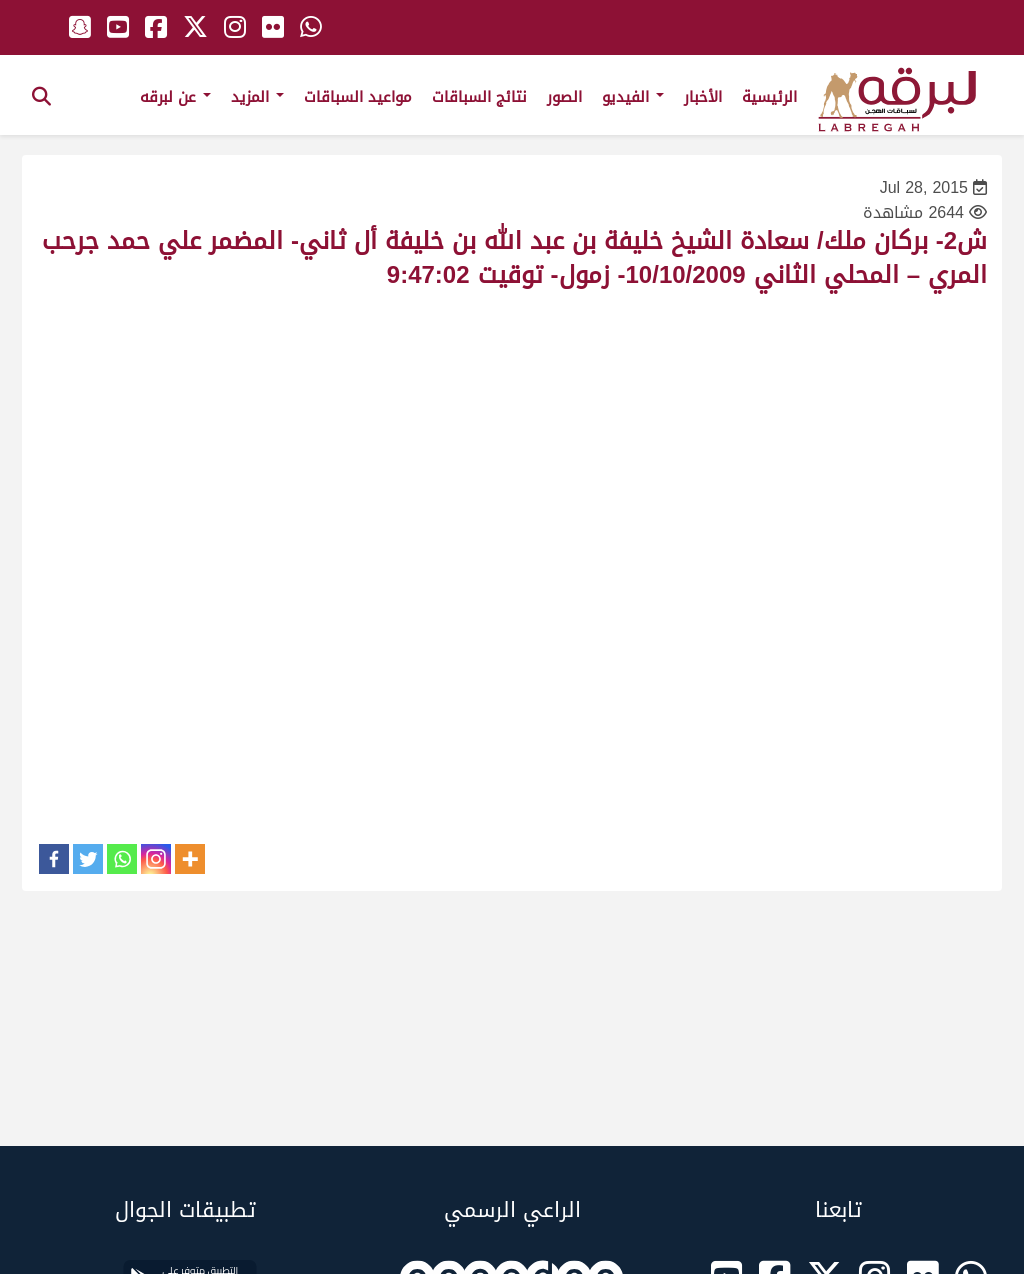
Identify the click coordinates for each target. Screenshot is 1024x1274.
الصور (564, 97)
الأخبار (703, 97)
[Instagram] (156, 859)
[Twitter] (88, 859)
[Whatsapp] (122, 859)
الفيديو (633, 97)
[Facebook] (54, 859)
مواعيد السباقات (358, 97)
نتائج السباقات (479, 97)
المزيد (257, 97)
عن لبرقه (175, 97)
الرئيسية (769, 97)
